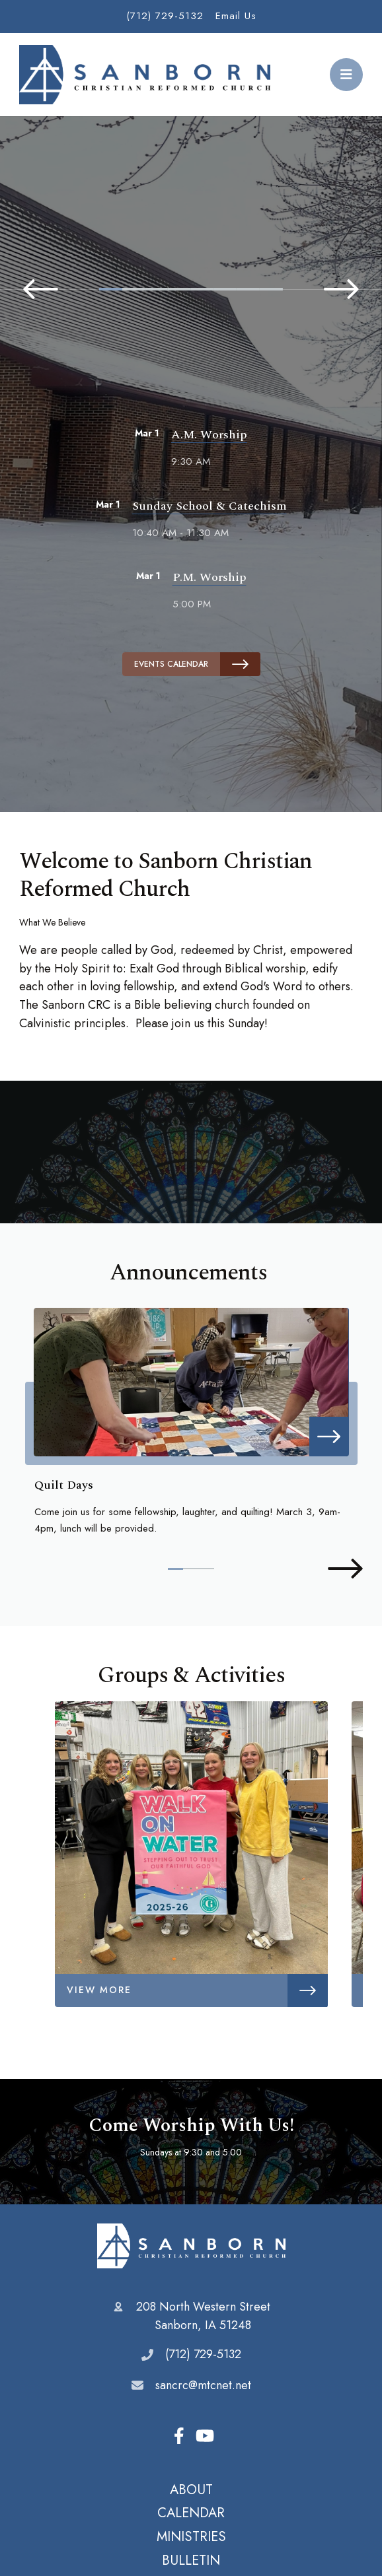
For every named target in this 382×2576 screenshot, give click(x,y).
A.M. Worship (209, 435)
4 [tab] (179, 289)
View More (197, 1990)
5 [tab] (202, 289)
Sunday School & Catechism (209, 506)
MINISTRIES (191, 2536)
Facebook (179, 2435)
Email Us (235, 16)
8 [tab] (271, 289)
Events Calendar (197, 664)
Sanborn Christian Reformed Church (191, 2245)
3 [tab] (157, 289)
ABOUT (191, 2489)
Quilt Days (63, 1485)
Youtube (205, 2435)
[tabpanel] (191, 248)
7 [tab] (248, 289)
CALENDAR (191, 2513)
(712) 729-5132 (165, 16)
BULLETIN (191, 2560)
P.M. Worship (209, 577)
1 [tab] (110, 289)
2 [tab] (133, 289)
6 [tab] (225, 289)
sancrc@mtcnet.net (203, 2385)
